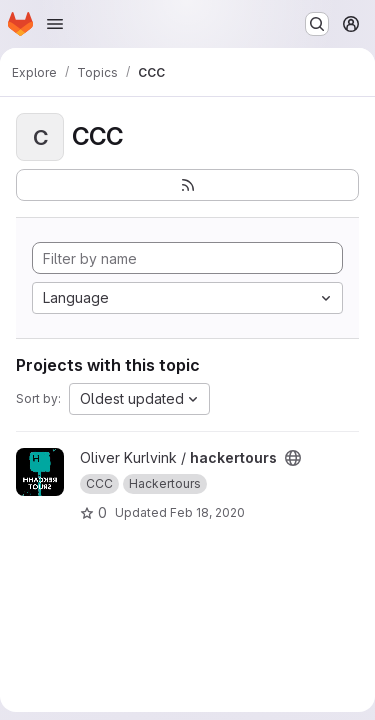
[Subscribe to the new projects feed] (187, 185)
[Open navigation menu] (55, 24)
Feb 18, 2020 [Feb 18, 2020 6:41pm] (207, 512)
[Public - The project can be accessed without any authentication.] (293, 458)
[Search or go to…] (317, 24)
